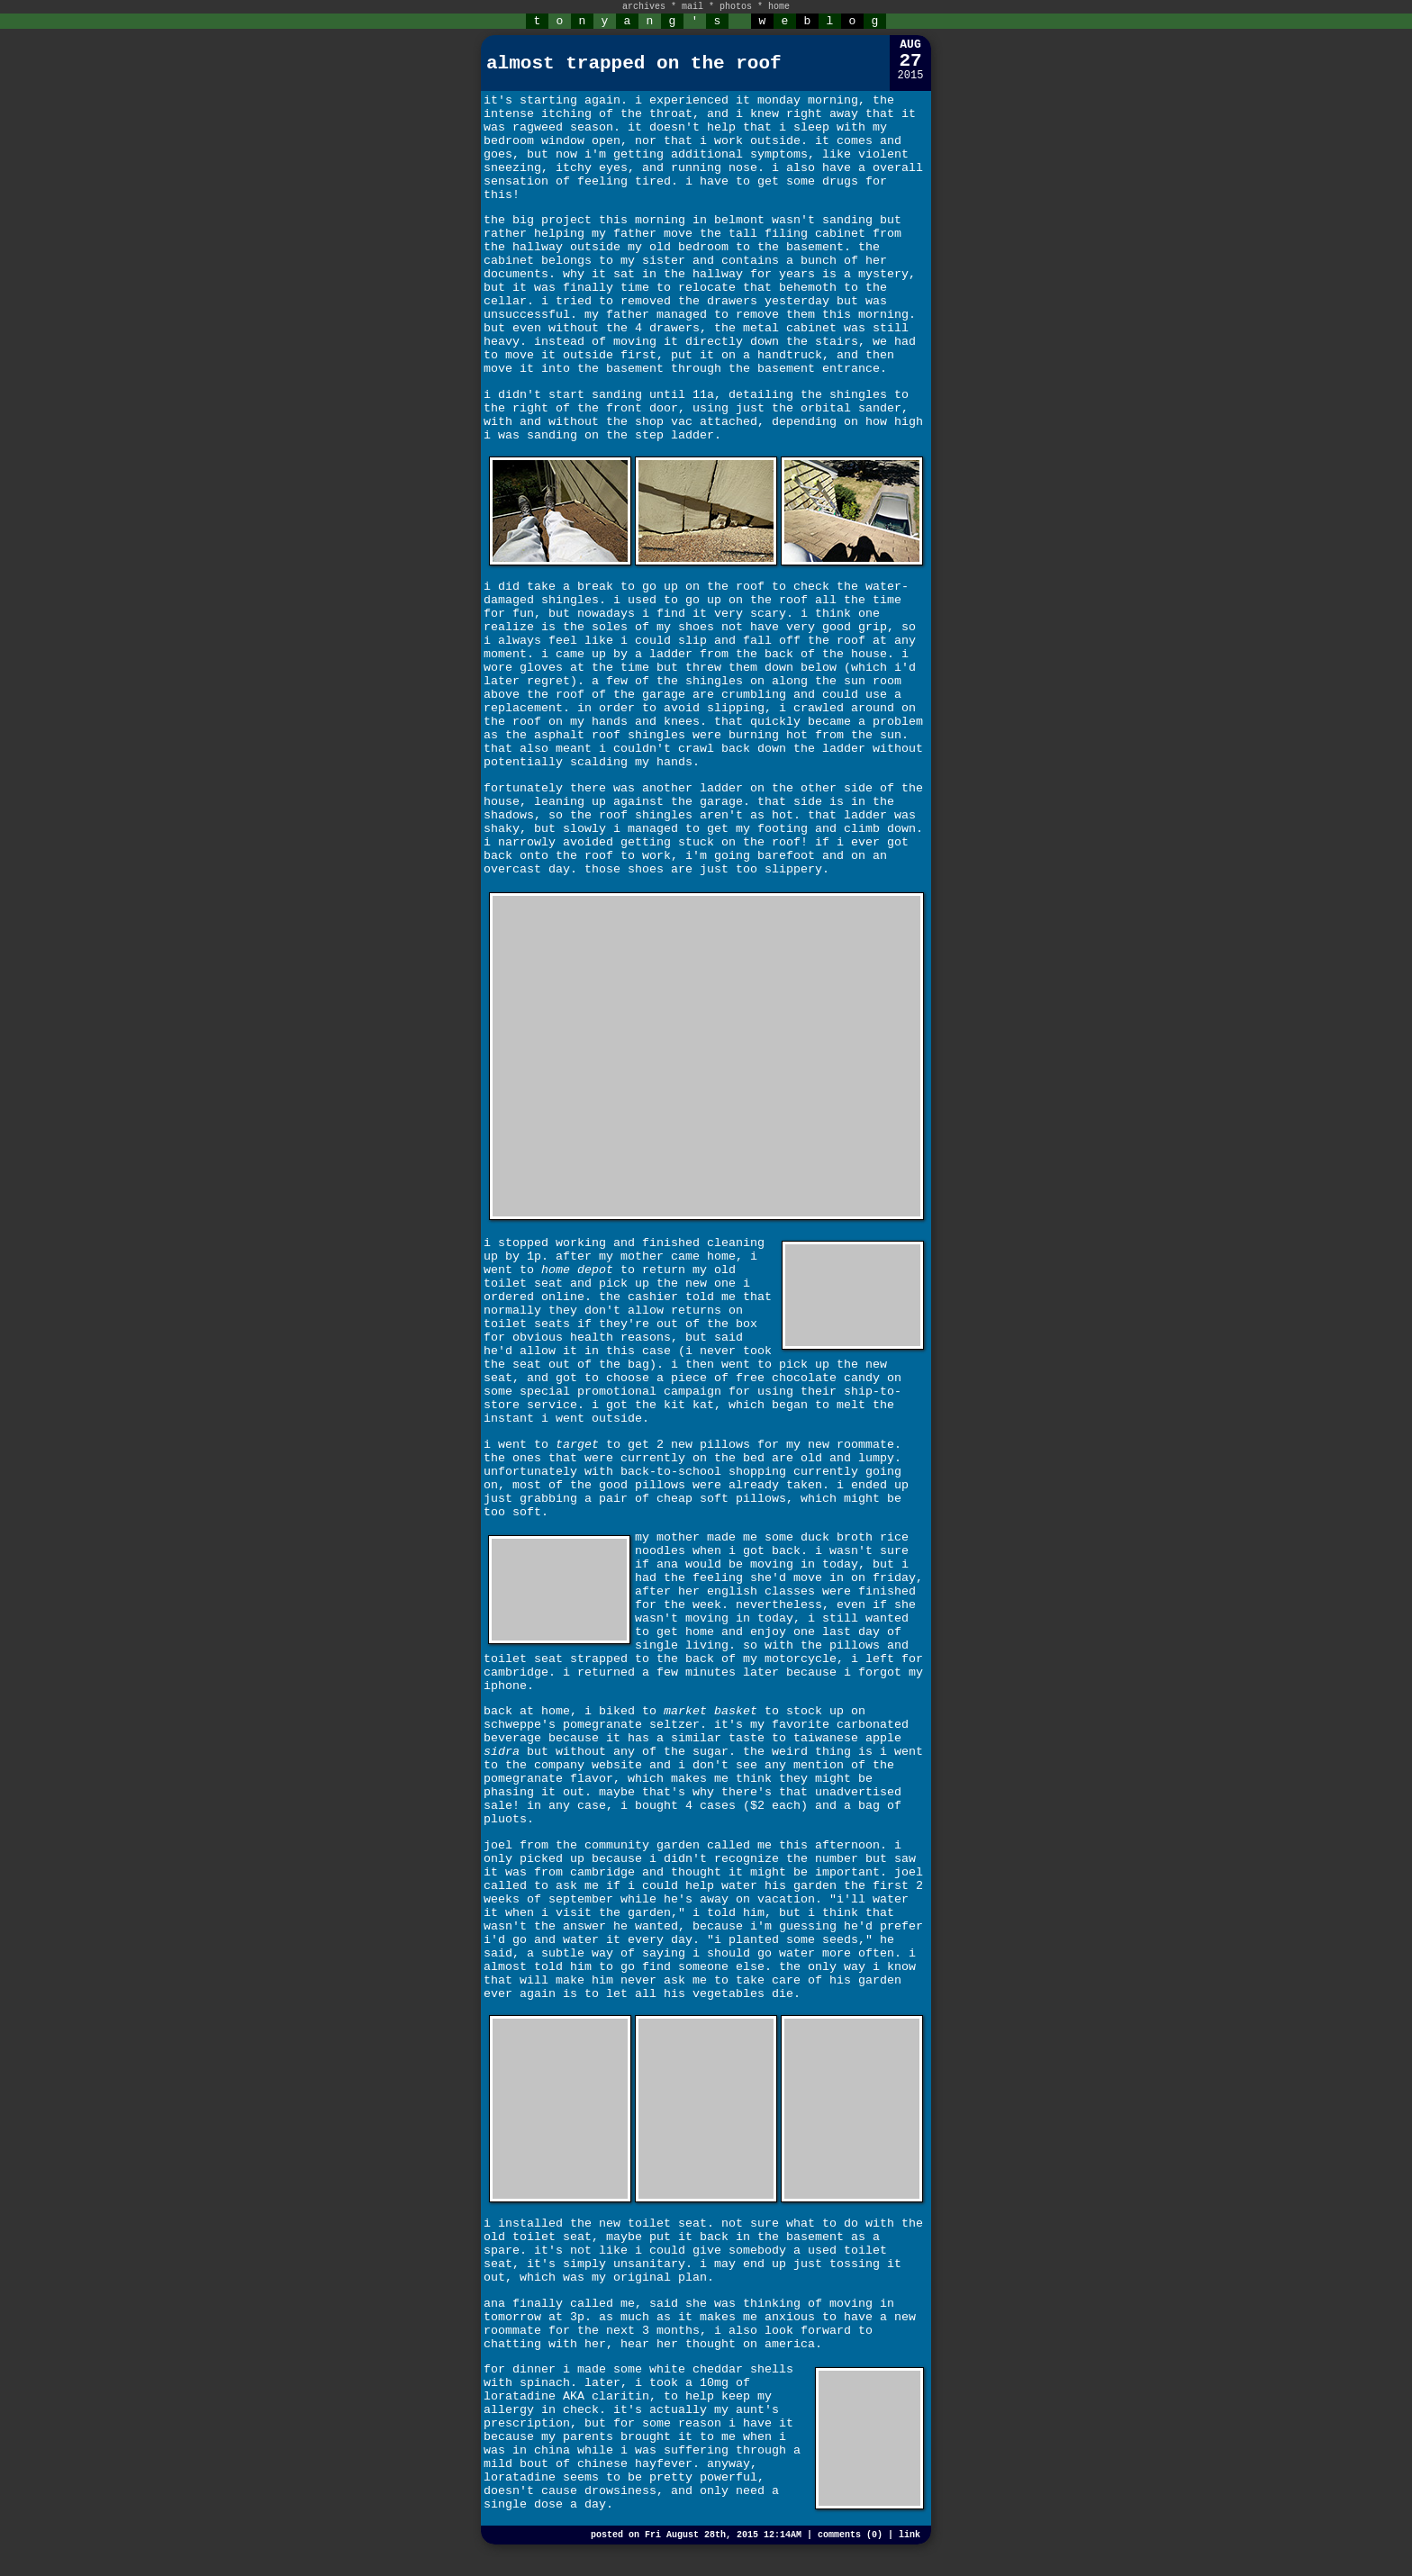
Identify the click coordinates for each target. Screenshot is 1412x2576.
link (909, 2535)
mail (692, 7)
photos (736, 7)
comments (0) (850, 2535)
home (779, 7)
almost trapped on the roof (634, 63)
